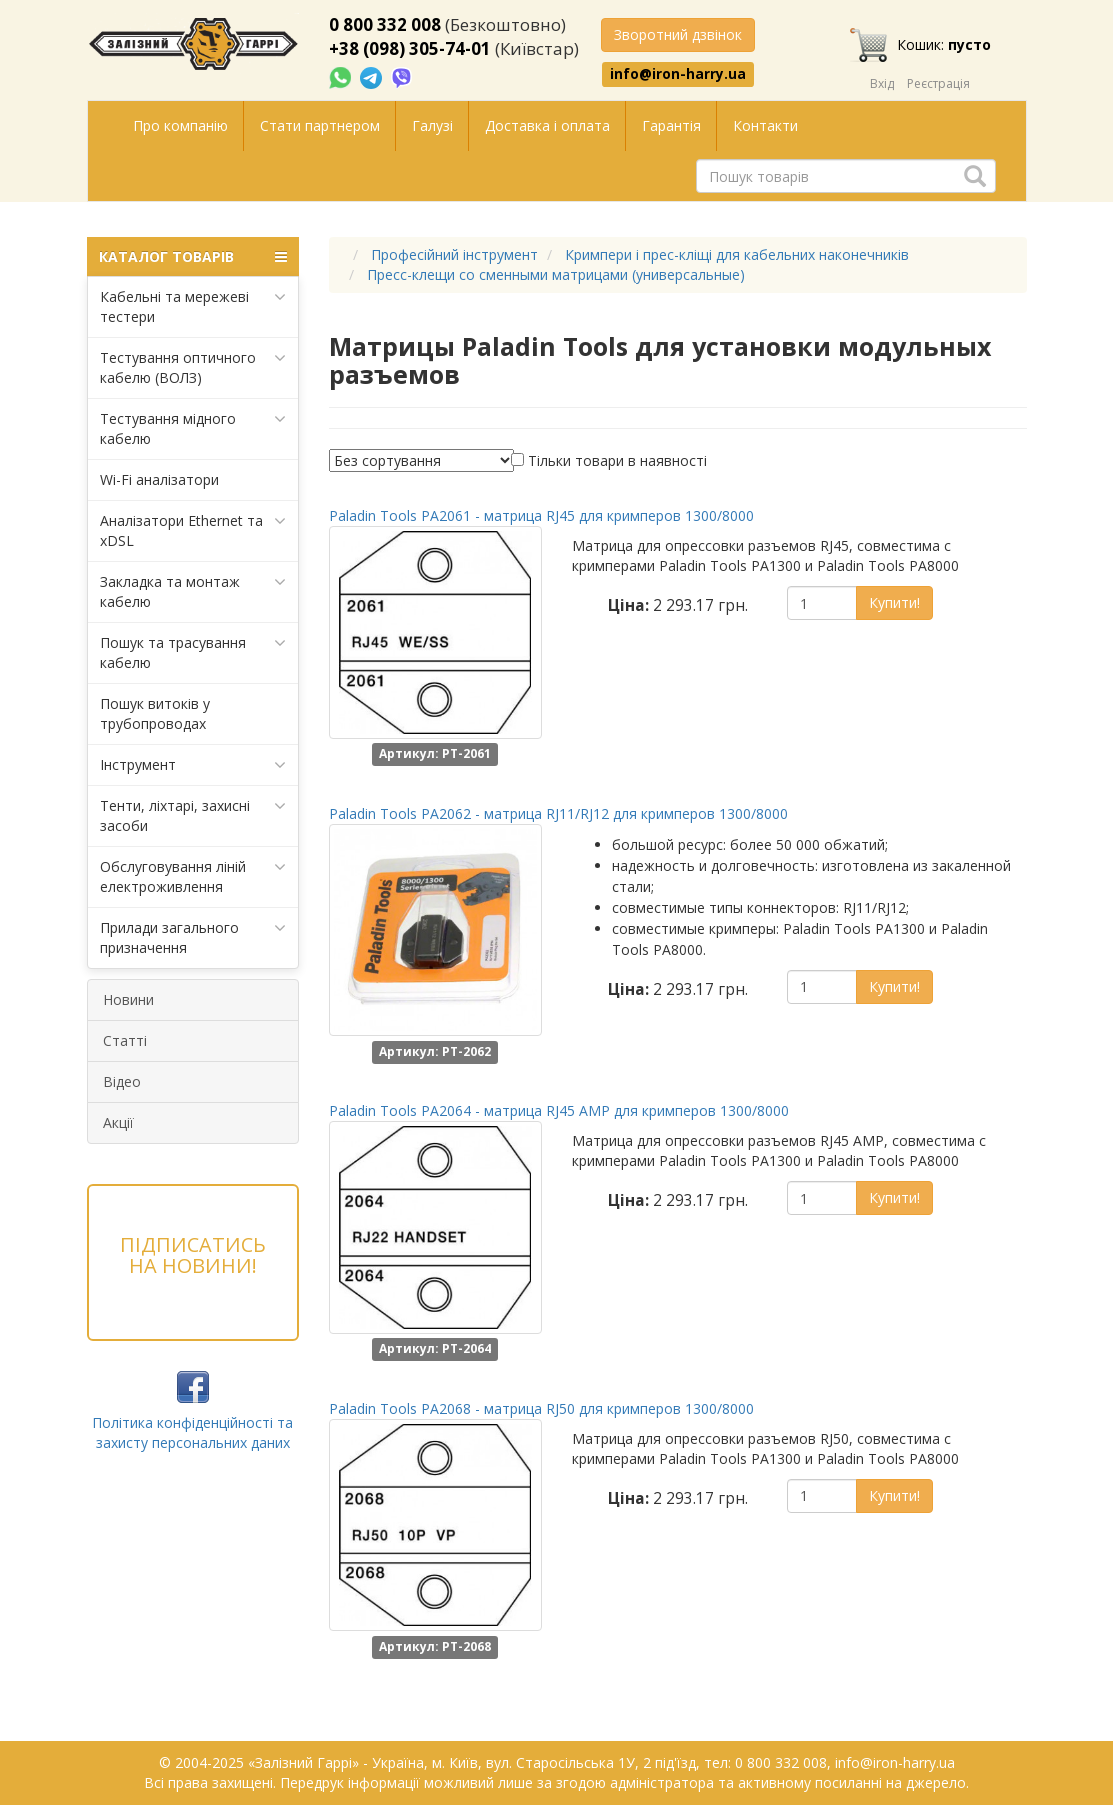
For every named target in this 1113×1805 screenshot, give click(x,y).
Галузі (432, 125)
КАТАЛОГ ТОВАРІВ (193, 257)
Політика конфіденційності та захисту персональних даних (192, 1432)
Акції (118, 1122)
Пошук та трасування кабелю (193, 652)
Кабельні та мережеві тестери (193, 306)
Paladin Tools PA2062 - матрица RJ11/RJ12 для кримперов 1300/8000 (558, 813)
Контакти (765, 125)
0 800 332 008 (385, 24)
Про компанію (180, 125)
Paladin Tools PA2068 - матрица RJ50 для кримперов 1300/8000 (541, 1408)
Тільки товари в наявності (617, 460)
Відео (122, 1081)
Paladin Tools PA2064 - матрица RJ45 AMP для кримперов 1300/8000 (559, 1110)
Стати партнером (320, 125)
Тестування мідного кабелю (193, 428)
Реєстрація (938, 83)
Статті (125, 1040)
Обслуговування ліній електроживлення (193, 876)
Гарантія (671, 125)
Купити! (894, 602)
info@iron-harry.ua (678, 74)
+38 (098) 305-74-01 (410, 48)
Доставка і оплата (547, 125)
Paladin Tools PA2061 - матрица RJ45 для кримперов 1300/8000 (541, 515)
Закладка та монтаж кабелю (193, 591)
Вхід (882, 83)
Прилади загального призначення (193, 937)
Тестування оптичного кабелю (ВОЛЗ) (193, 367)
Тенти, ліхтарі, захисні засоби (193, 815)
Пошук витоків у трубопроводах (155, 713)
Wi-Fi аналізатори (159, 479)
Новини (128, 999)
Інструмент (193, 765)
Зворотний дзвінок (678, 34)
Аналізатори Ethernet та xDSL (193, 530)
